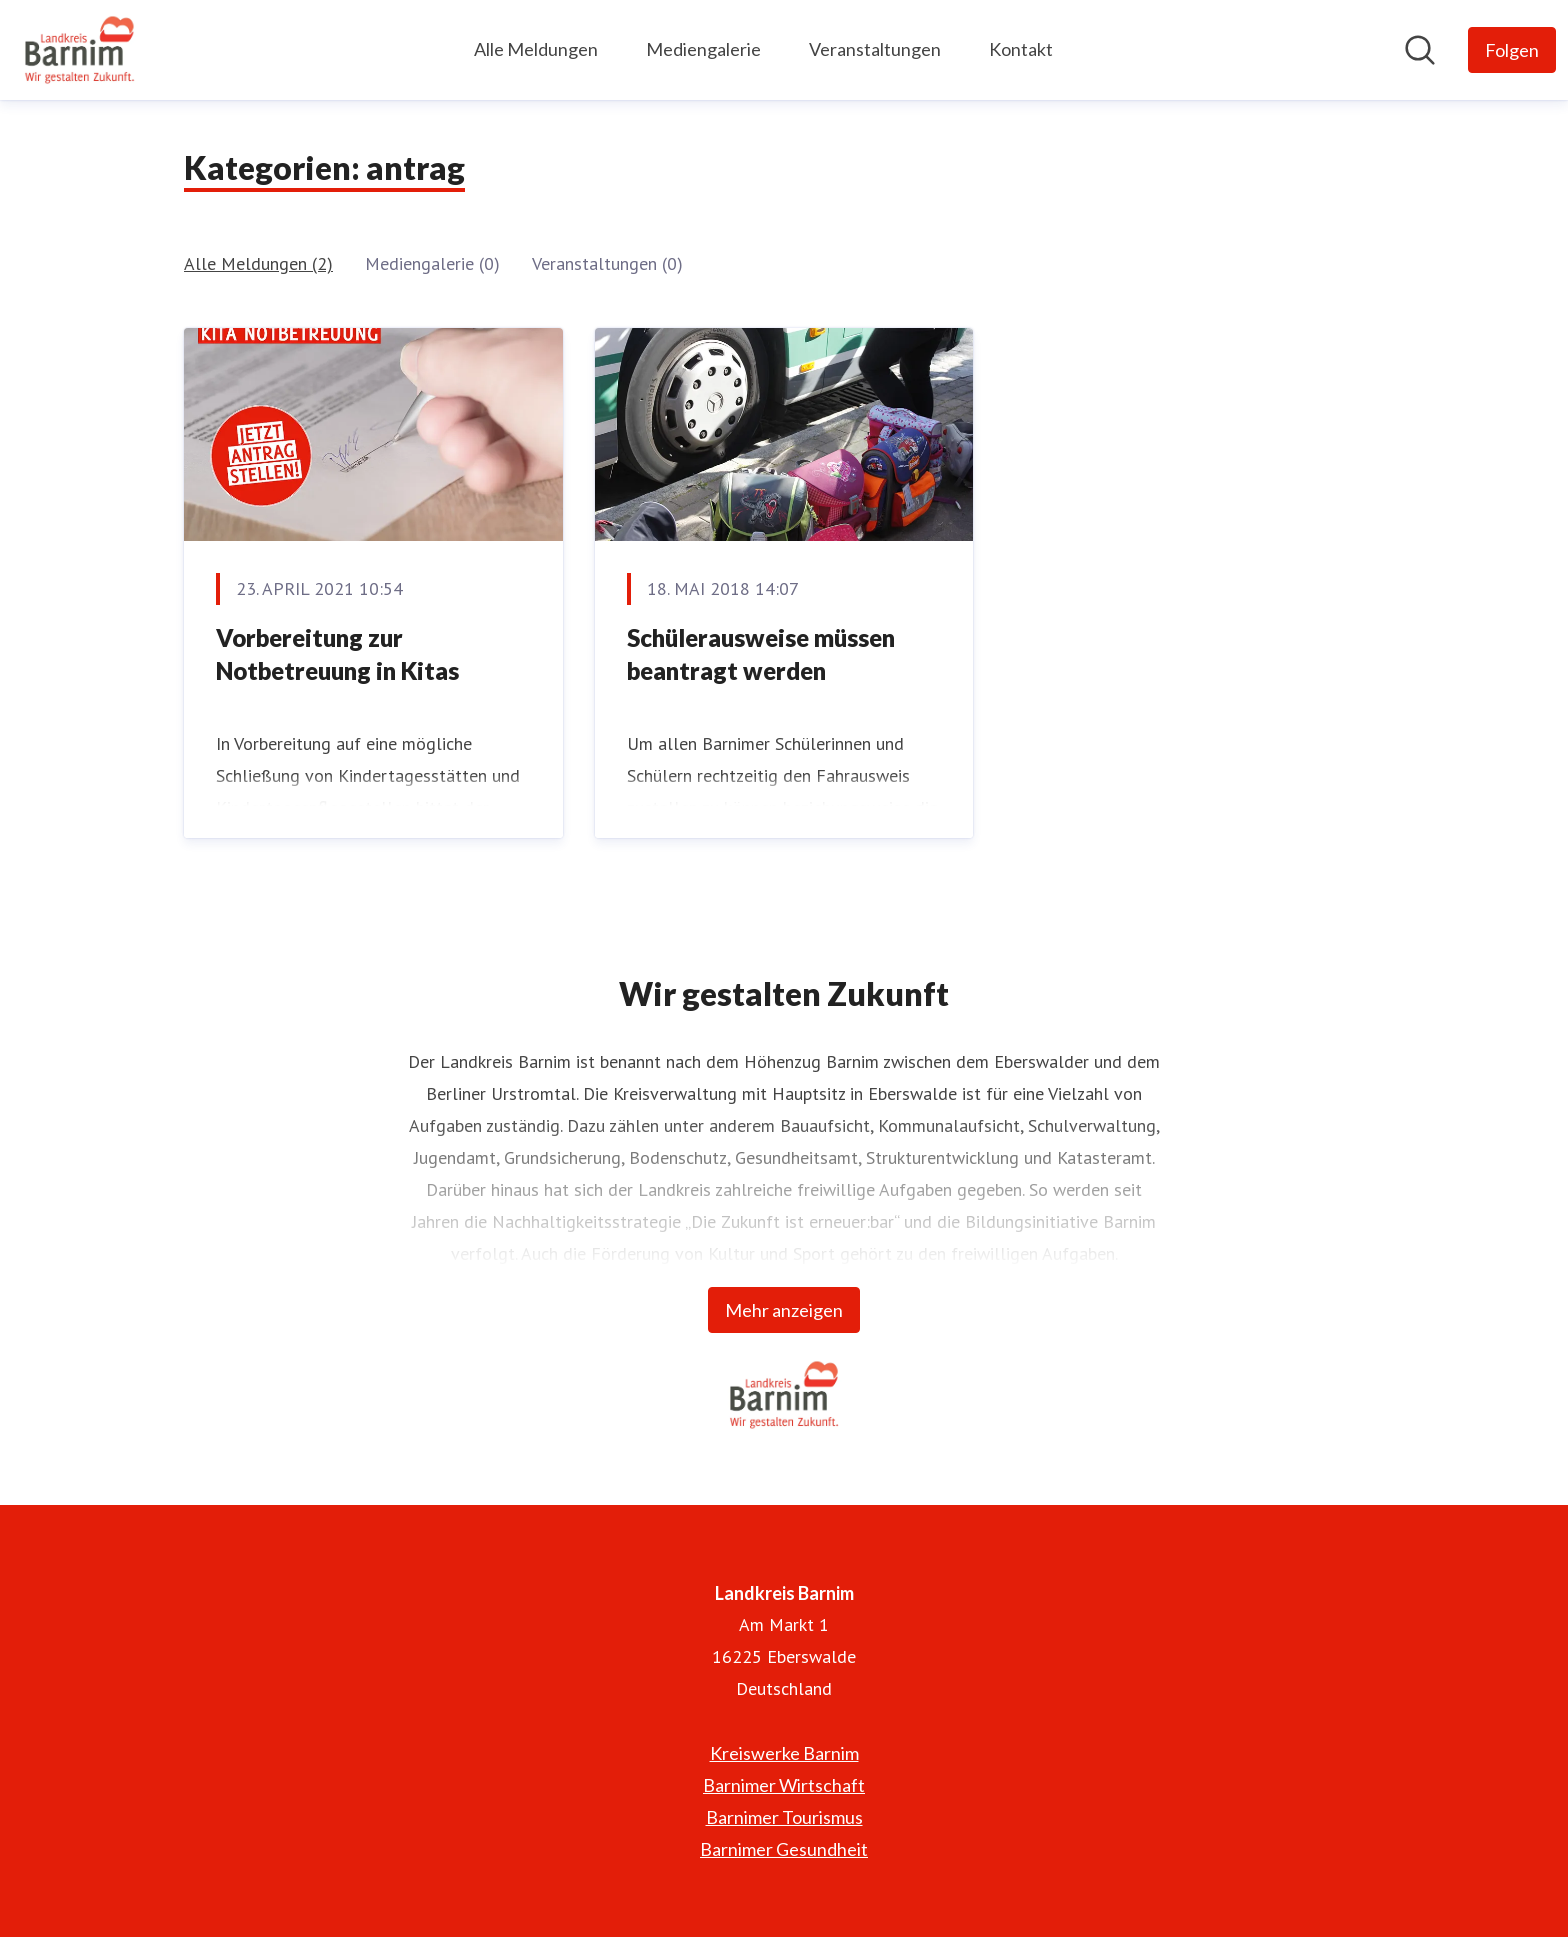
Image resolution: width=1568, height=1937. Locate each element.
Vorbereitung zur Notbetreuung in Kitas (337, 654)
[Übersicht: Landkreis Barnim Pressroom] (79, 50)
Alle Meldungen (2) (258, 263)
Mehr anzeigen (784, 1310)
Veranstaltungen (875, 49)
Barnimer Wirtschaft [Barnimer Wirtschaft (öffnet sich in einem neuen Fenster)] (784, 1785)
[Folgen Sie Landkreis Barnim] (1512, 50)
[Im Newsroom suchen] (1420, 50)
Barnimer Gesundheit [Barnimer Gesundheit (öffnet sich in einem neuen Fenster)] (784, 1849)
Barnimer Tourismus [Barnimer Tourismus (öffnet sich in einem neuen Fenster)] (784, 1817)
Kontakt (1021, 49)
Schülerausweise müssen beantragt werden (761, 654)
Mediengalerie (703, 49)
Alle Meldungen (536, 49)
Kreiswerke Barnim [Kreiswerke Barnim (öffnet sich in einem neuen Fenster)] (784, 1753)
